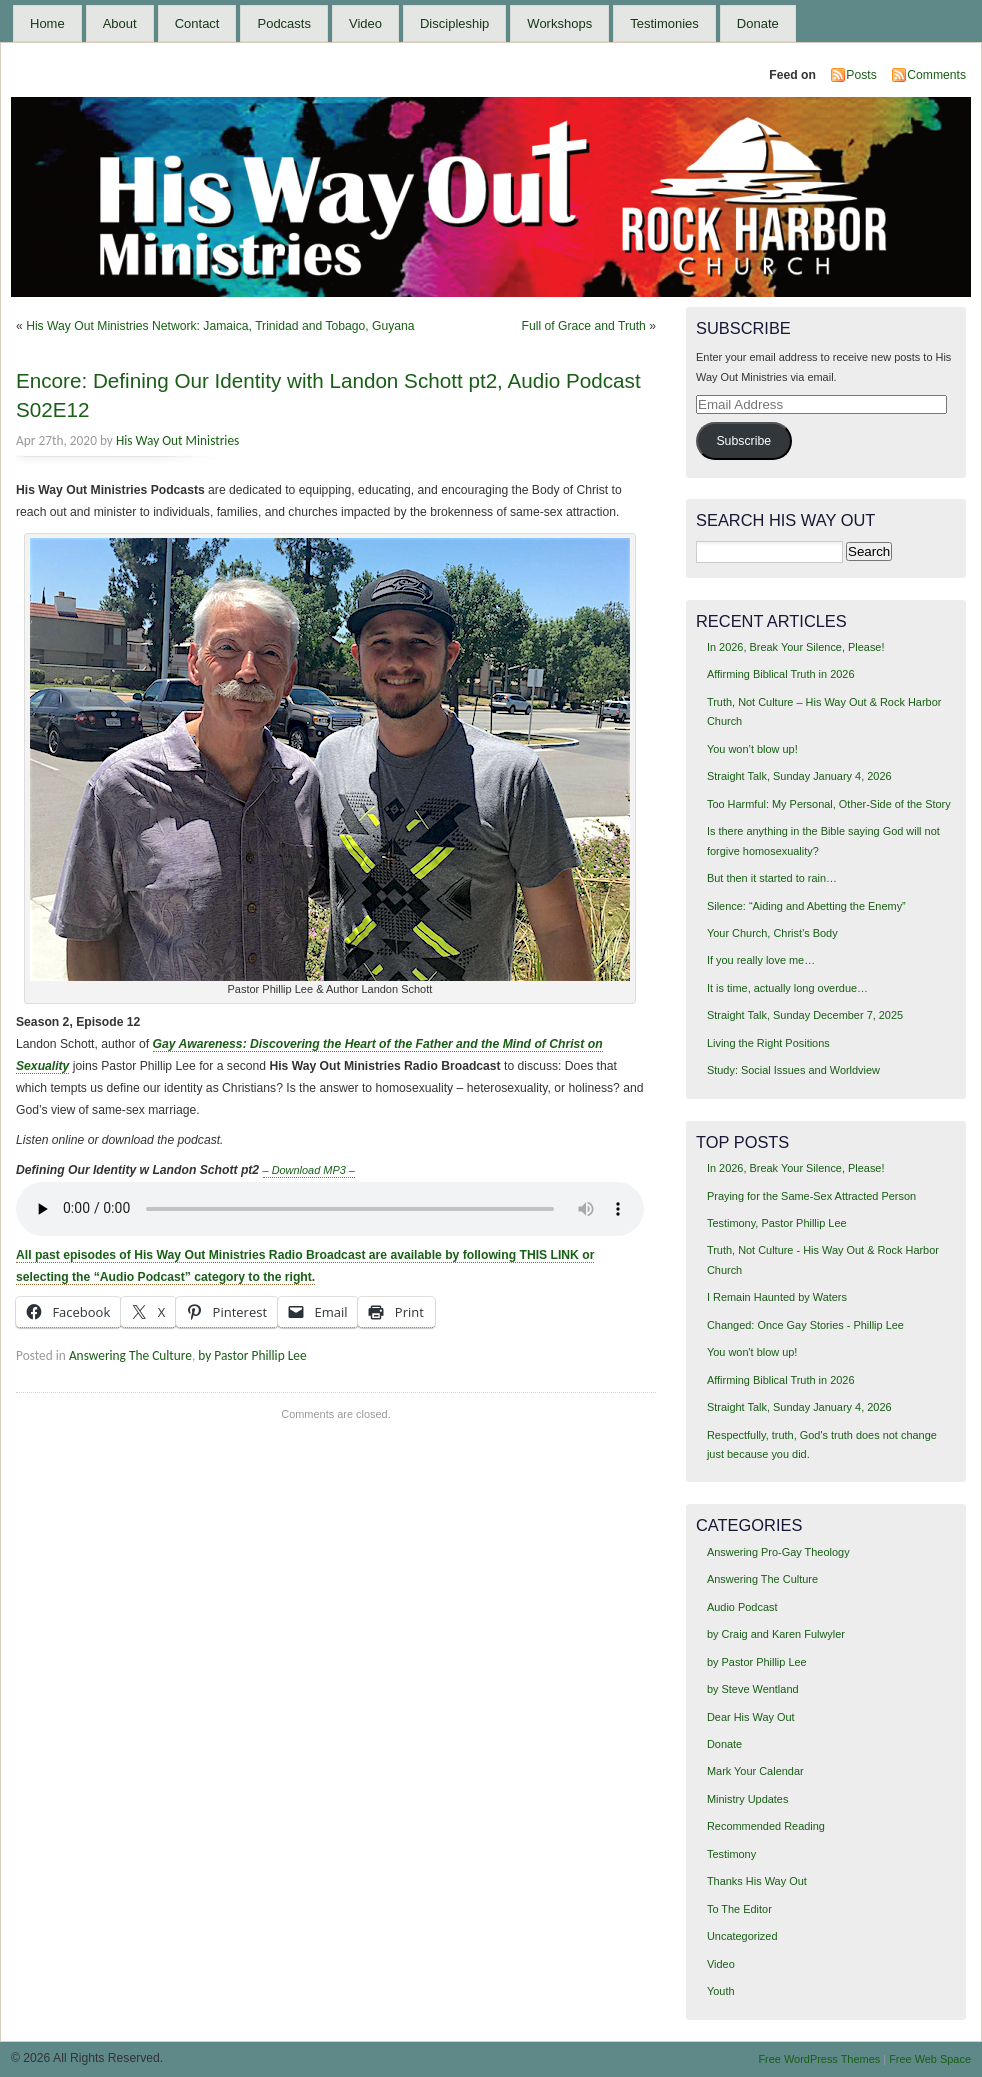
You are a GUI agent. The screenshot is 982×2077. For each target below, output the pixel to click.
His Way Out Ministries (177, 440)
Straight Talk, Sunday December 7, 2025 (805, 1015)
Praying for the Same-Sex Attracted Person (811, 1196)
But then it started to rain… (772, 878)
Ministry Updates (747, 1799)
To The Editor (739, 1909)
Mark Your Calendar (755, 1771)
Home (47, 23)
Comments (936, 75)
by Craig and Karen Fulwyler (776, 1634)
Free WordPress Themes (819, 2059)
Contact (197, 23)
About (120, 23)
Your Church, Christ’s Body (772, 933)
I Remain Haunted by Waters (777, 1297)
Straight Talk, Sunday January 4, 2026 (799, 776)
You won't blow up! (752, 1352)
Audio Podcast (742, 1607)
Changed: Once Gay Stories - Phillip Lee (805, 1325)
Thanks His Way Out (757, 1881)
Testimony (731, 1854)
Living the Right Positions (768, 1043)
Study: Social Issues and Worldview (793, 1070)
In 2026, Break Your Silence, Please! (796, 647)
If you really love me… (761, 960)
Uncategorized (742, 1936)
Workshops (559, 23)
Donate (758, 23)
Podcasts (283, 23)
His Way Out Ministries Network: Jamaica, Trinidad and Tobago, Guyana (220, 326)
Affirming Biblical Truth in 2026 (781, 674)
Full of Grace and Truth (584, 326)
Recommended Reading (766, 1826)
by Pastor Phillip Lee (252, 1355)
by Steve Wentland (753, 1689)
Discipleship (454, 23)
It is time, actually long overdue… (787, 988)
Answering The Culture (130, 1355)
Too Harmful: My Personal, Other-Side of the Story (829, 804)
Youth (721, 1991)
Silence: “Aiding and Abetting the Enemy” (806, 906)
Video (365, 23)
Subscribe (743, 441)
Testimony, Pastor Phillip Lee (777, 1223)
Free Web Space (930, 2059)
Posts (861, 75)
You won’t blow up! (752, 749)
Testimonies (664, 23)
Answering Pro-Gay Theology (778, 1552)
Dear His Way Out (751, 1717)
